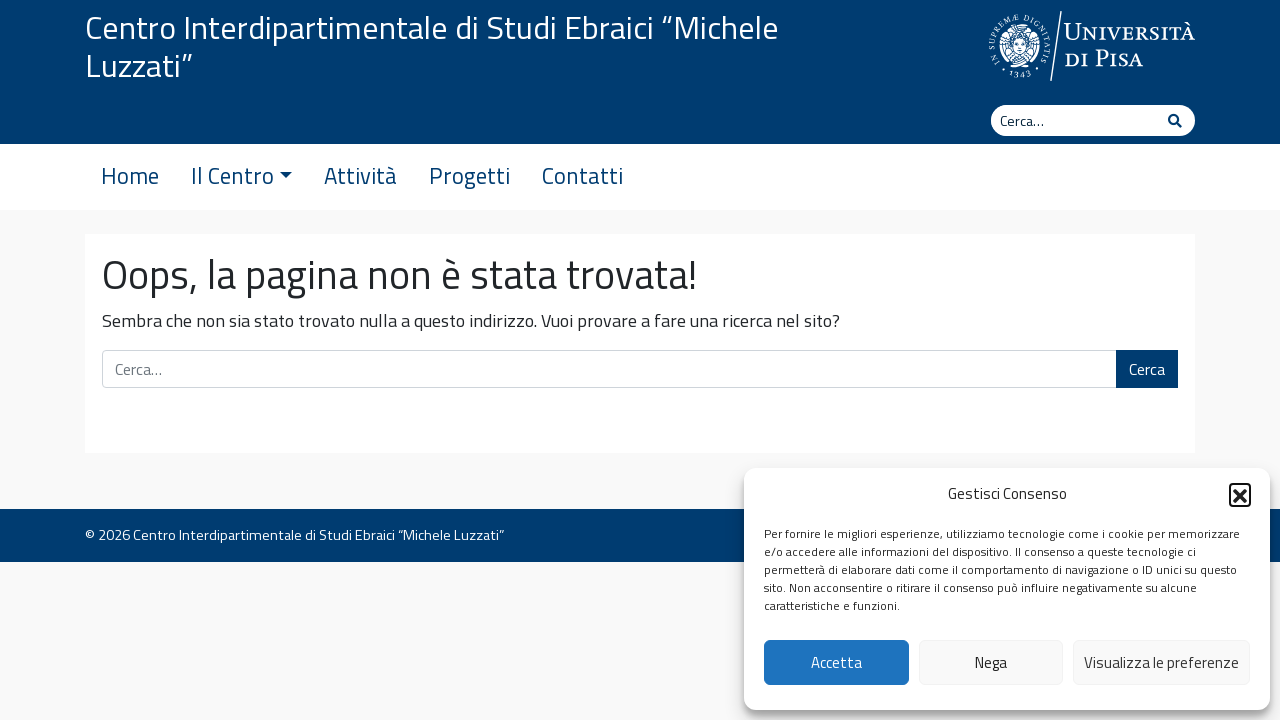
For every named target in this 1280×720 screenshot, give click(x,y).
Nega (991, 662)
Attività (360, 176)
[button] (1240, 494)
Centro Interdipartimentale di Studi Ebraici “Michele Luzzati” (432, 46)
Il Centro (241, 176)
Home (130, 176)
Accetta (836, 662)
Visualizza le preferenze (1161, 662)
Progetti (469, 176)
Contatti (582, 176)
